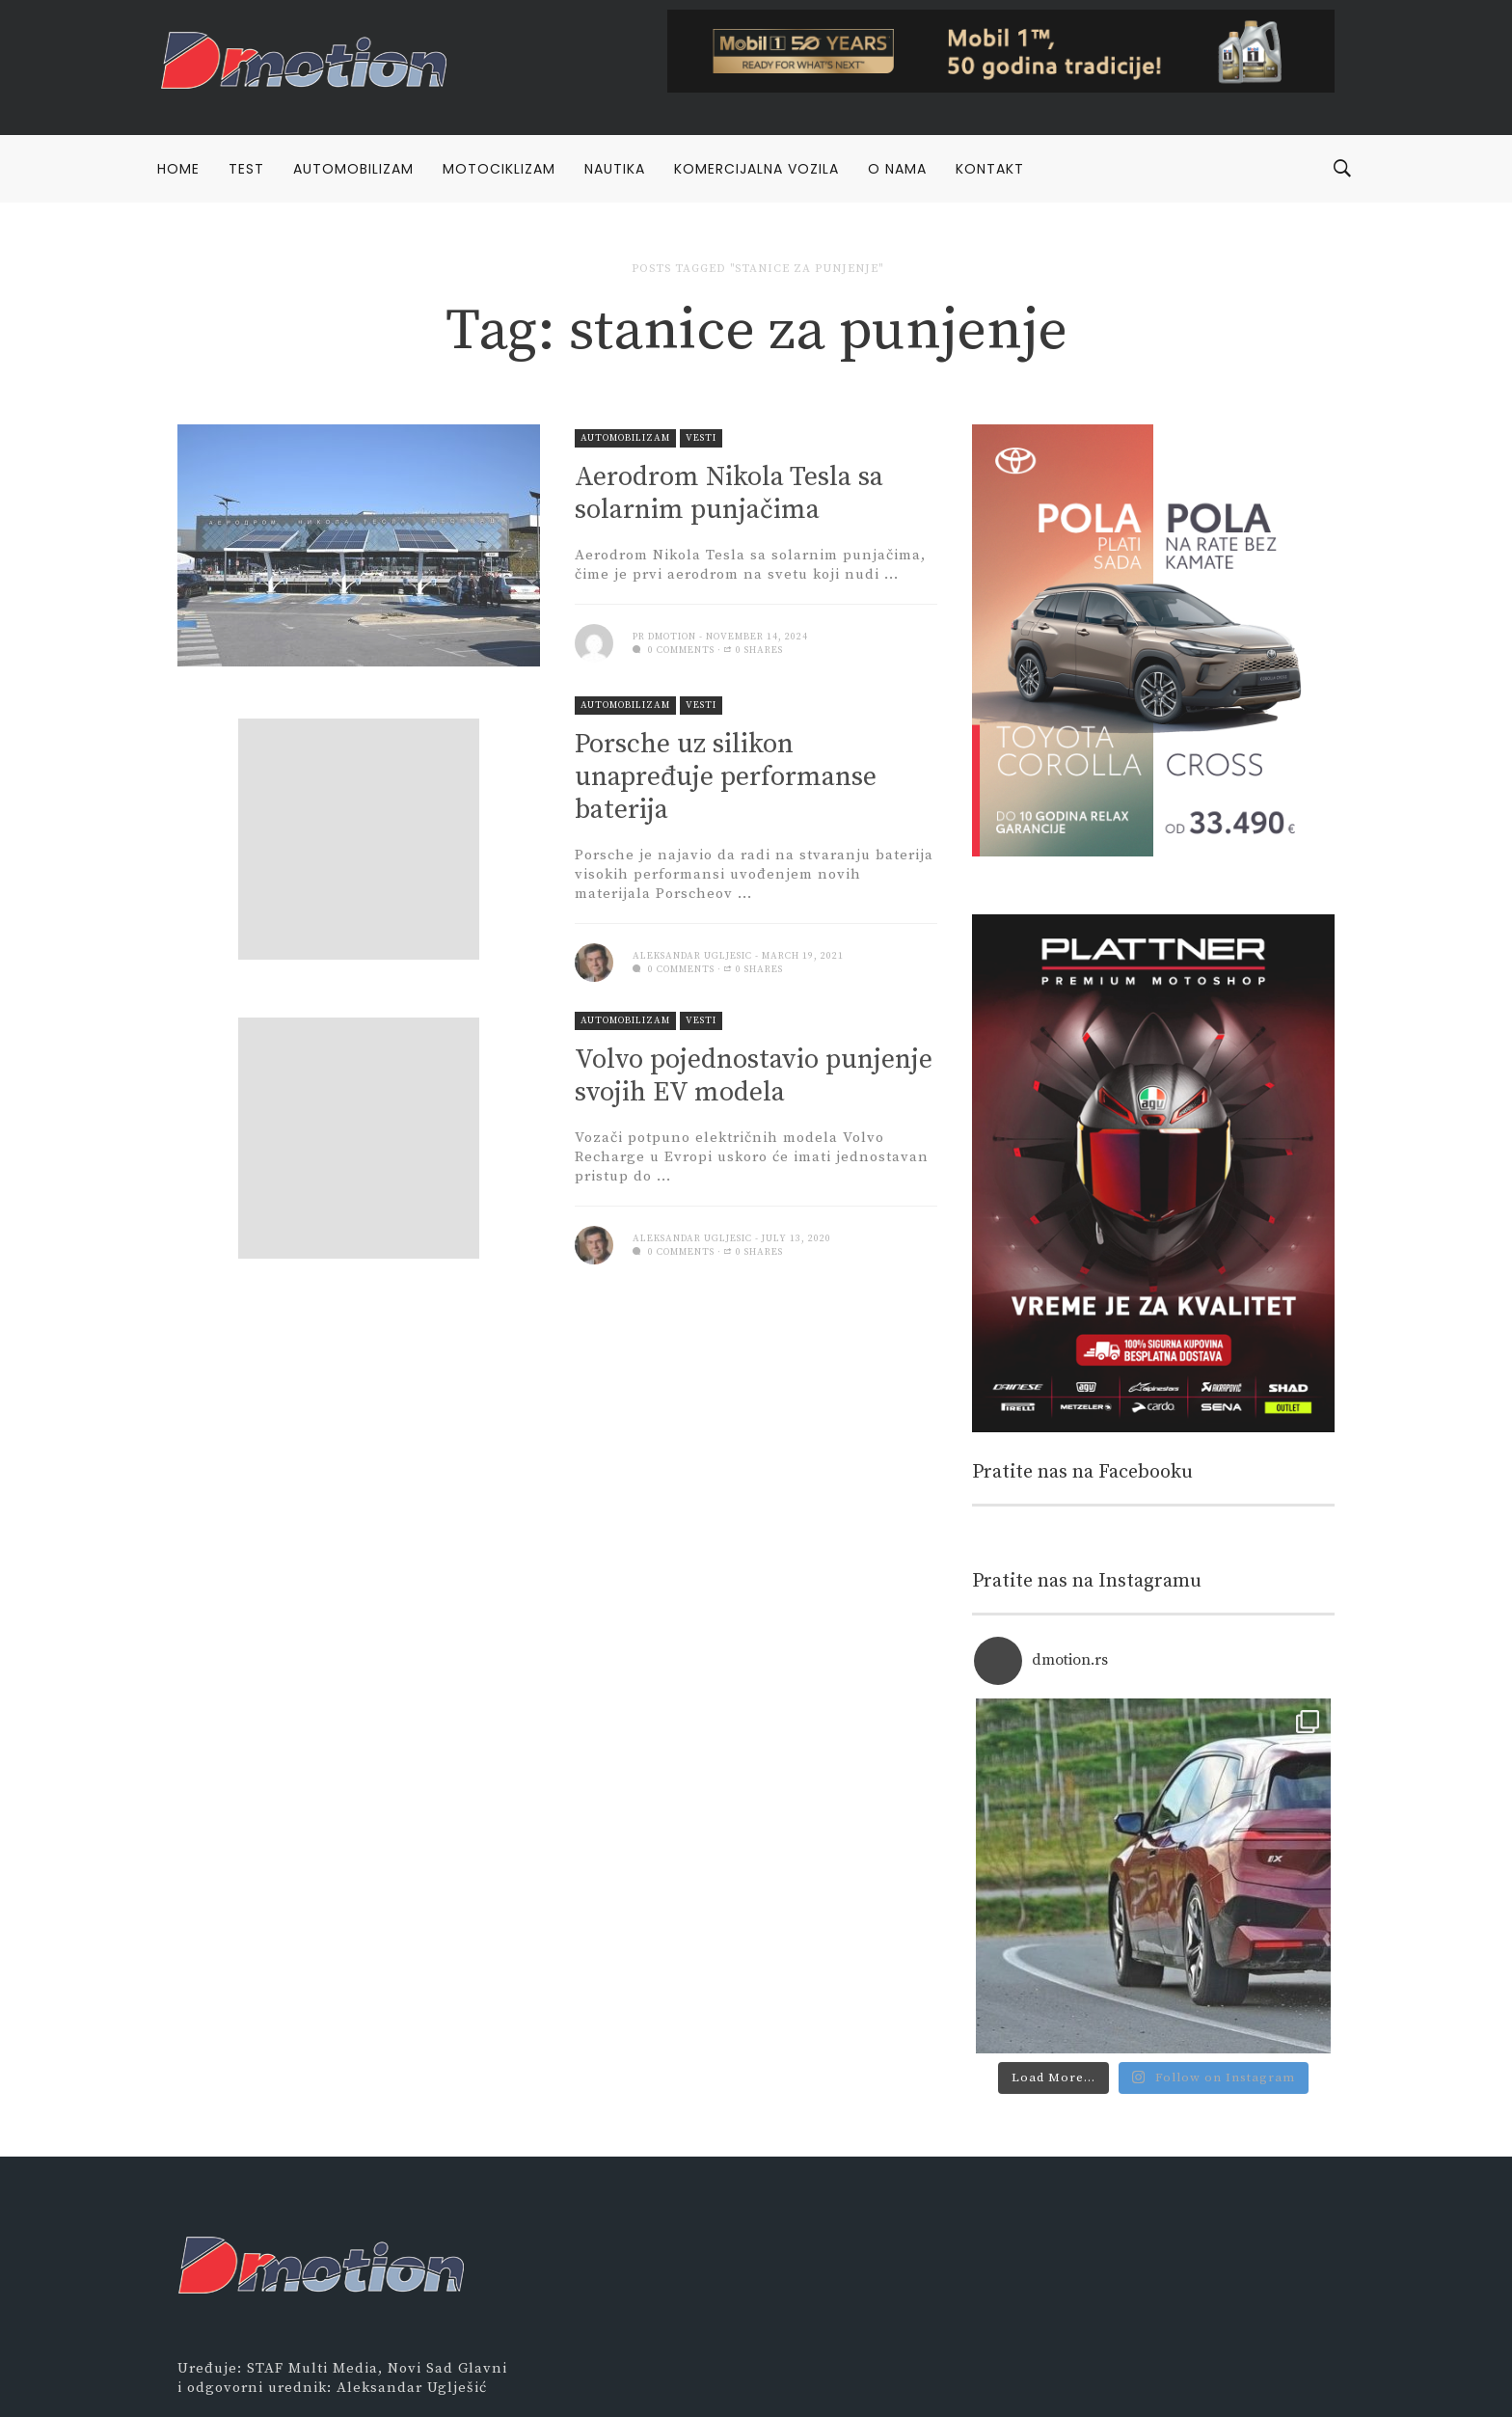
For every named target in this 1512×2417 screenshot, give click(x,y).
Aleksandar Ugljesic (692, 956)
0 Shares (753, 650)
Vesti (701, 438)
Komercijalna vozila (756, 168)
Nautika (614, 168)
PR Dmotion (664, 636)
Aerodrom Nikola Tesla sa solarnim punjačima (729, 493)
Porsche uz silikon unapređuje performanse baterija (726, 777)
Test (246, 168)
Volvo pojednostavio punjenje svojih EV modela (753, 1076)
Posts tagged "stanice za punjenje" (757, 268)
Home (178, 168)
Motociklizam (499, 168)
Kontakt (990, 168)
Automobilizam (353, 168)
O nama (897, 168)
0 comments (674, 650)
